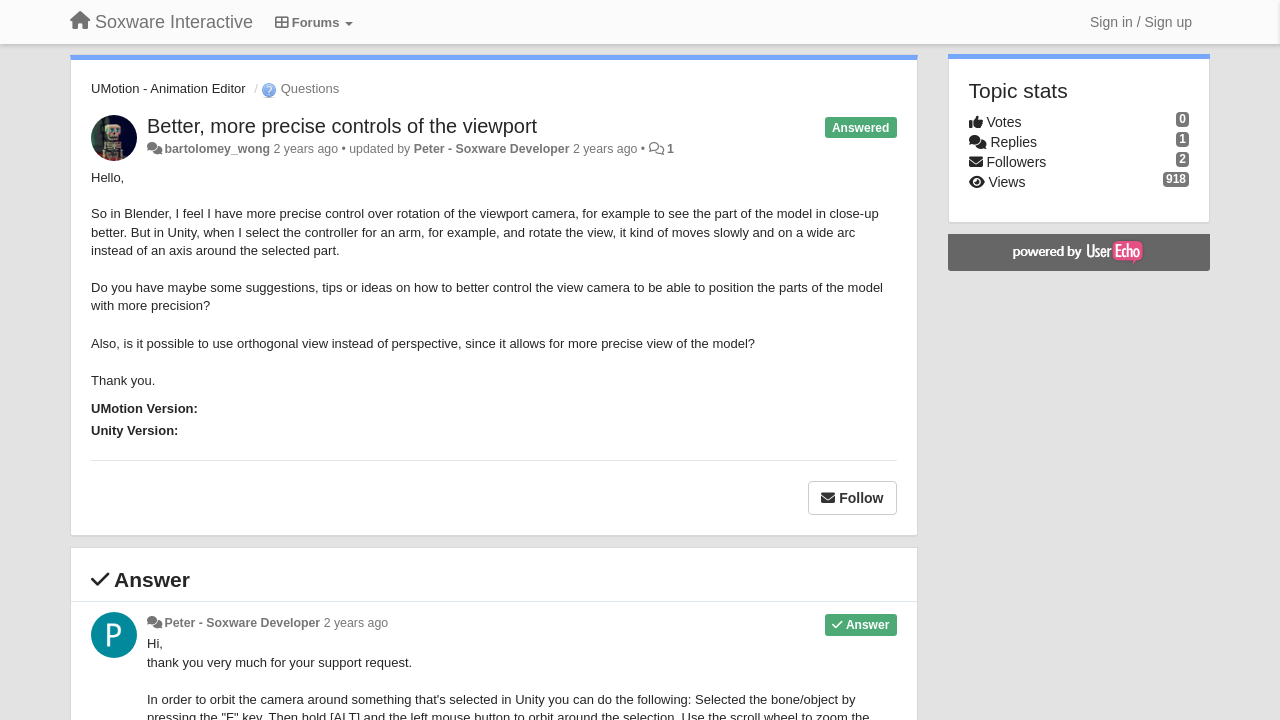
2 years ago (356, 623)
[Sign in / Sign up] (1141, 22)
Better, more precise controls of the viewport (342, 126)
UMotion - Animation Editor (168, 88)
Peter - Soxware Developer (492, 149)
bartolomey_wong (217, 149)
